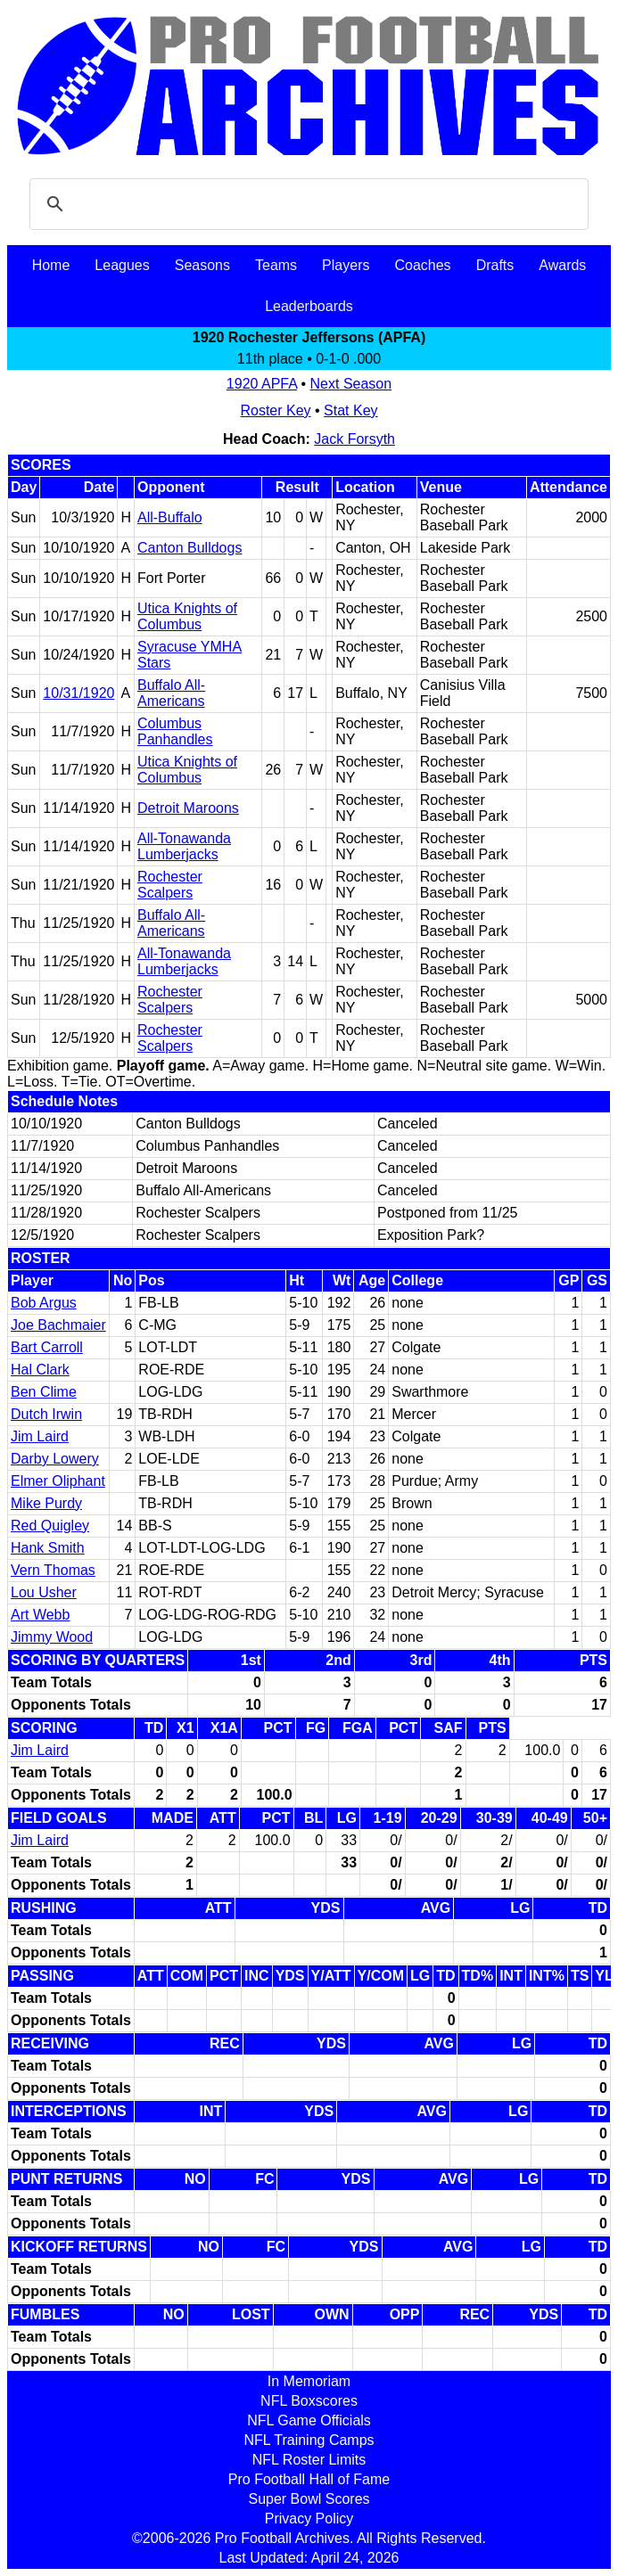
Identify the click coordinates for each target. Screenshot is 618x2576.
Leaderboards (309, 306)
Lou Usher (44, 1592)
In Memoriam (309, 2381)
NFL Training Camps (308, 2440)
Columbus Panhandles (175, 731)
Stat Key (350, 410)
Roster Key (275, 410)
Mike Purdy (46, 1503)
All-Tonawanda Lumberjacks (184, 846)
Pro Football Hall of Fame (309, 2479)
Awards (562, 265)
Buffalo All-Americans (171, 693)
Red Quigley (50, 1525)
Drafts (495, 265)
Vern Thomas (53, 1570)
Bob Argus (44, 1302)
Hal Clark (40, 1369)
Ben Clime (44, 1391)
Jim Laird (40, 1436)
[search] (306, 204)
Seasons (202, 265)
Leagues (122, 265)
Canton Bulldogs (189, 547)
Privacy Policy (309, 2518)
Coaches (422, 265)
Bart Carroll (47, 1347)
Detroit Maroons (188, 808)
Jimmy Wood (52, 1637)
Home (51, 265)
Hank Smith (48, 1547)
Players (345, 265)
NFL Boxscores (309, 2400)
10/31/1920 (78, 693)
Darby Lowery (55, 1458)
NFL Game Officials (309, 2420)
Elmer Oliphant (58, 1481)
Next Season (351, 383)
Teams (276, 265)
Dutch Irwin (46, 1414)
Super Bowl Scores (308, 2498)
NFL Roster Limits (309, 2459)
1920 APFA (262, 383)
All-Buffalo (169, 517)
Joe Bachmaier (58, 1325)
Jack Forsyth (354, 439)
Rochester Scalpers (169, 884)
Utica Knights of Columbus (187, 616)
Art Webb (40, 1614)
